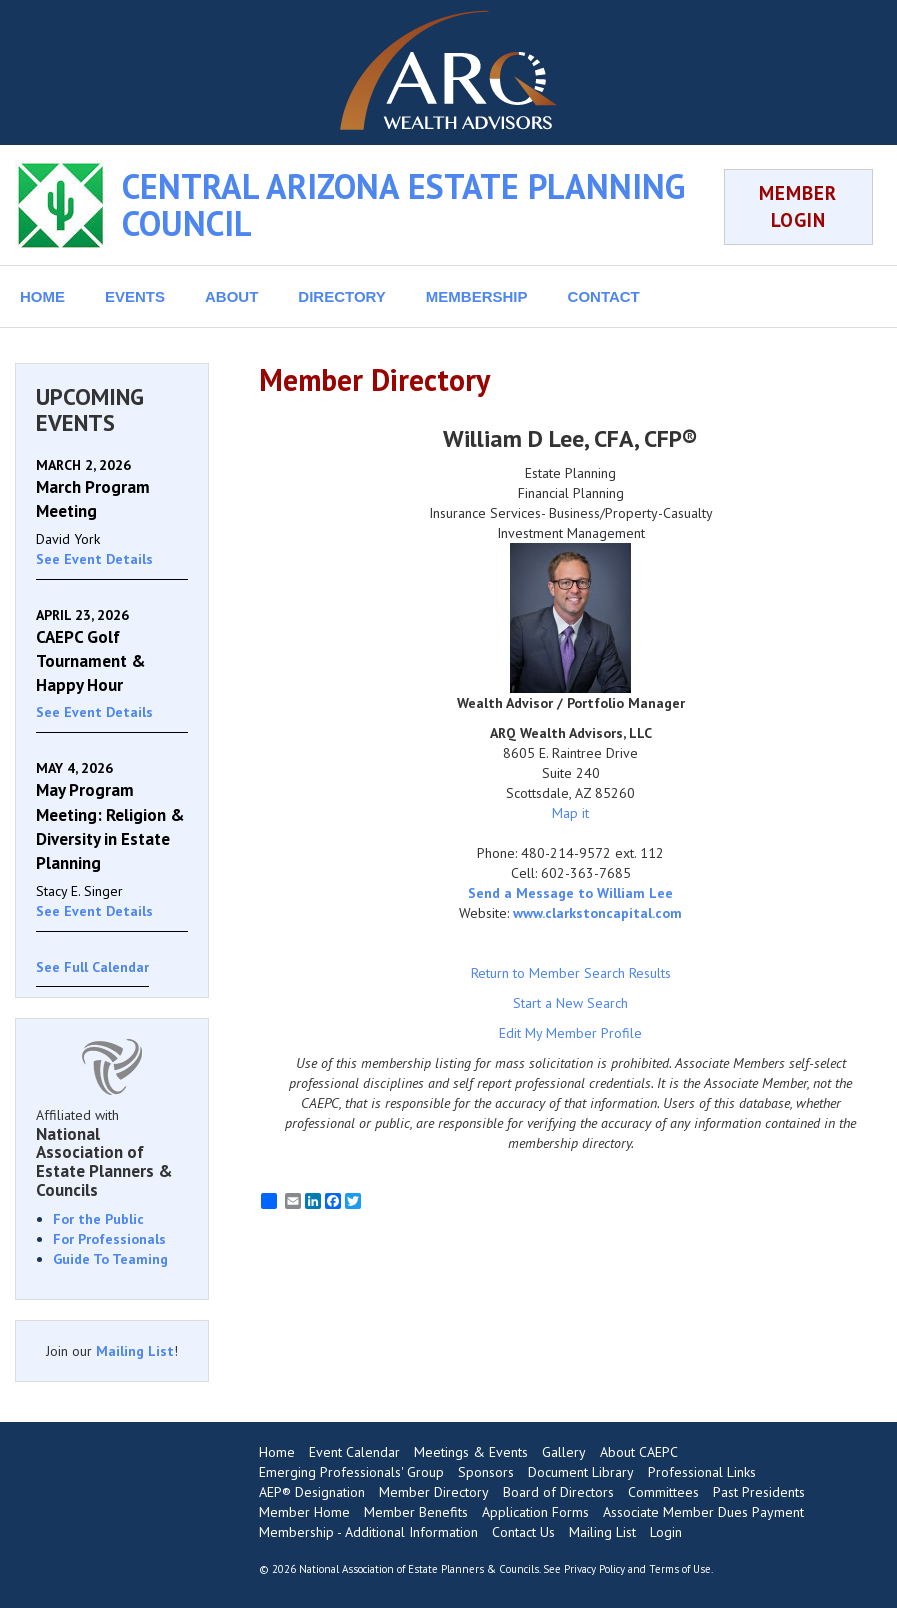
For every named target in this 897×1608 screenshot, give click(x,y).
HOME (42, 296)
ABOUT (231, 296)
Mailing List (135, 1351)
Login (666, 1532)
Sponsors (486, 1472)
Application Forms (535, 1512)
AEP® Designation (312, 1492)
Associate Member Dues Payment (703, 1512)
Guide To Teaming (110, 1259)
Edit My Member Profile (570, 1033)
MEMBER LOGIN (798, 206)
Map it (570, 813)
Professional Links (702, 1472)
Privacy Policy (594, 1569)
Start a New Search (570, 1003)
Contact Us (523, 1532)
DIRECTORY (342, 296)
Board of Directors (558, 1492)
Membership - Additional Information (368, 1532)
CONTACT (604, 296)
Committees (663, 1492)
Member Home (304, 1512)
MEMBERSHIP (477, 296)
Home (277, 1452)
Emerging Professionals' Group (351, 1472)
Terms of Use (680, 1569)
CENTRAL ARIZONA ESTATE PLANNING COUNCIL (403, 204)
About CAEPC (639, 1452)
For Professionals (109, 1239)
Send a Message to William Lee (570, 893)
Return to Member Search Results (571, 973)
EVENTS (135, 296)
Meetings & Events (471, 1452)
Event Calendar (354, 1452)
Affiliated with (112, 1153)
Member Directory (434, 1492)
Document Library (581, 1472)
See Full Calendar (92, 967)
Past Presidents (759, 1492)
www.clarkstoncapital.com (597, 913)
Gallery (564, 1452)
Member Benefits (416, 1512)
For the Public (98, 1219)
